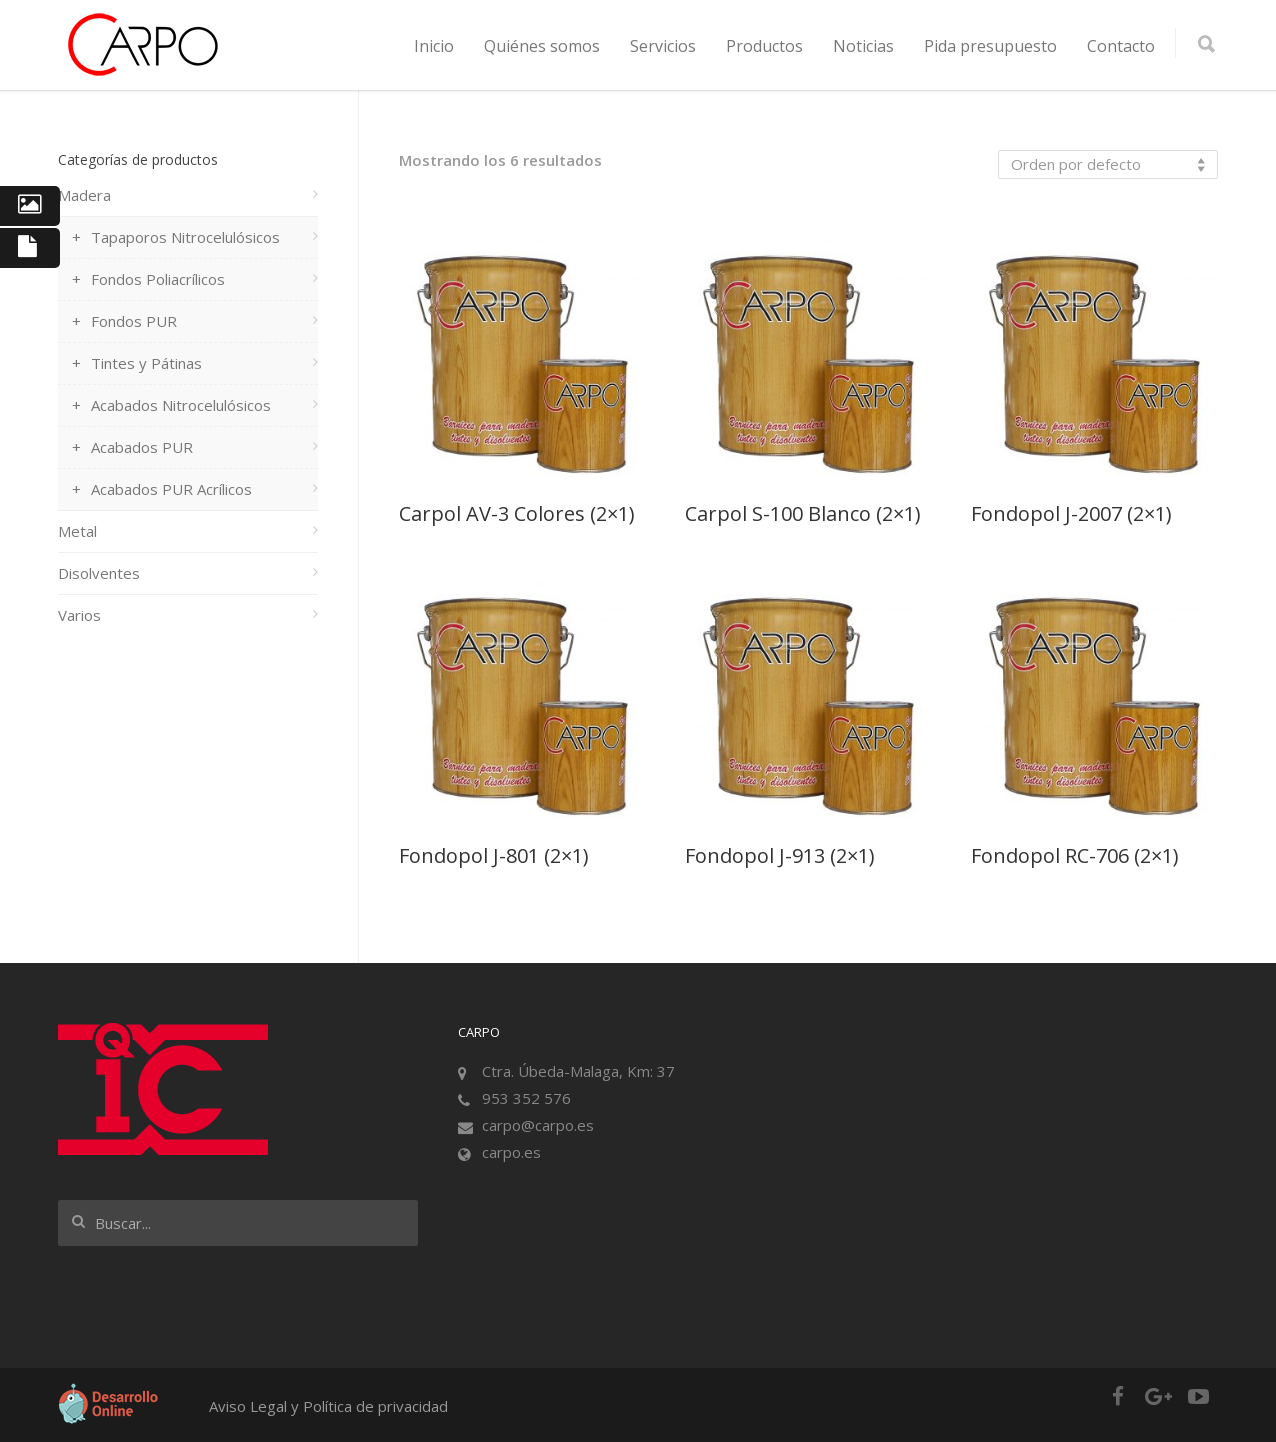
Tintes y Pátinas (146, 363)
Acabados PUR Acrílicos (171, 489)
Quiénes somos (542, 46)
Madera (84, 195)
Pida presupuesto (990, 46)
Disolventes (99, 573)
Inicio (434, 46)
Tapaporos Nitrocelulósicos (185, 237)
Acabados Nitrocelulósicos (181, 405)
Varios (79, 615)
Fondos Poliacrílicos (158, 279)
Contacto (1121, 46)
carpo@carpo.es (538, 1125)
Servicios (663, 46)
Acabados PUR (142, 447)
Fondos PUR (134, 321)
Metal (77, 531)
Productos (764, 46)
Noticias (863, 46)
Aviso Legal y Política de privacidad (328, 1406)
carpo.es (511, 1152)
